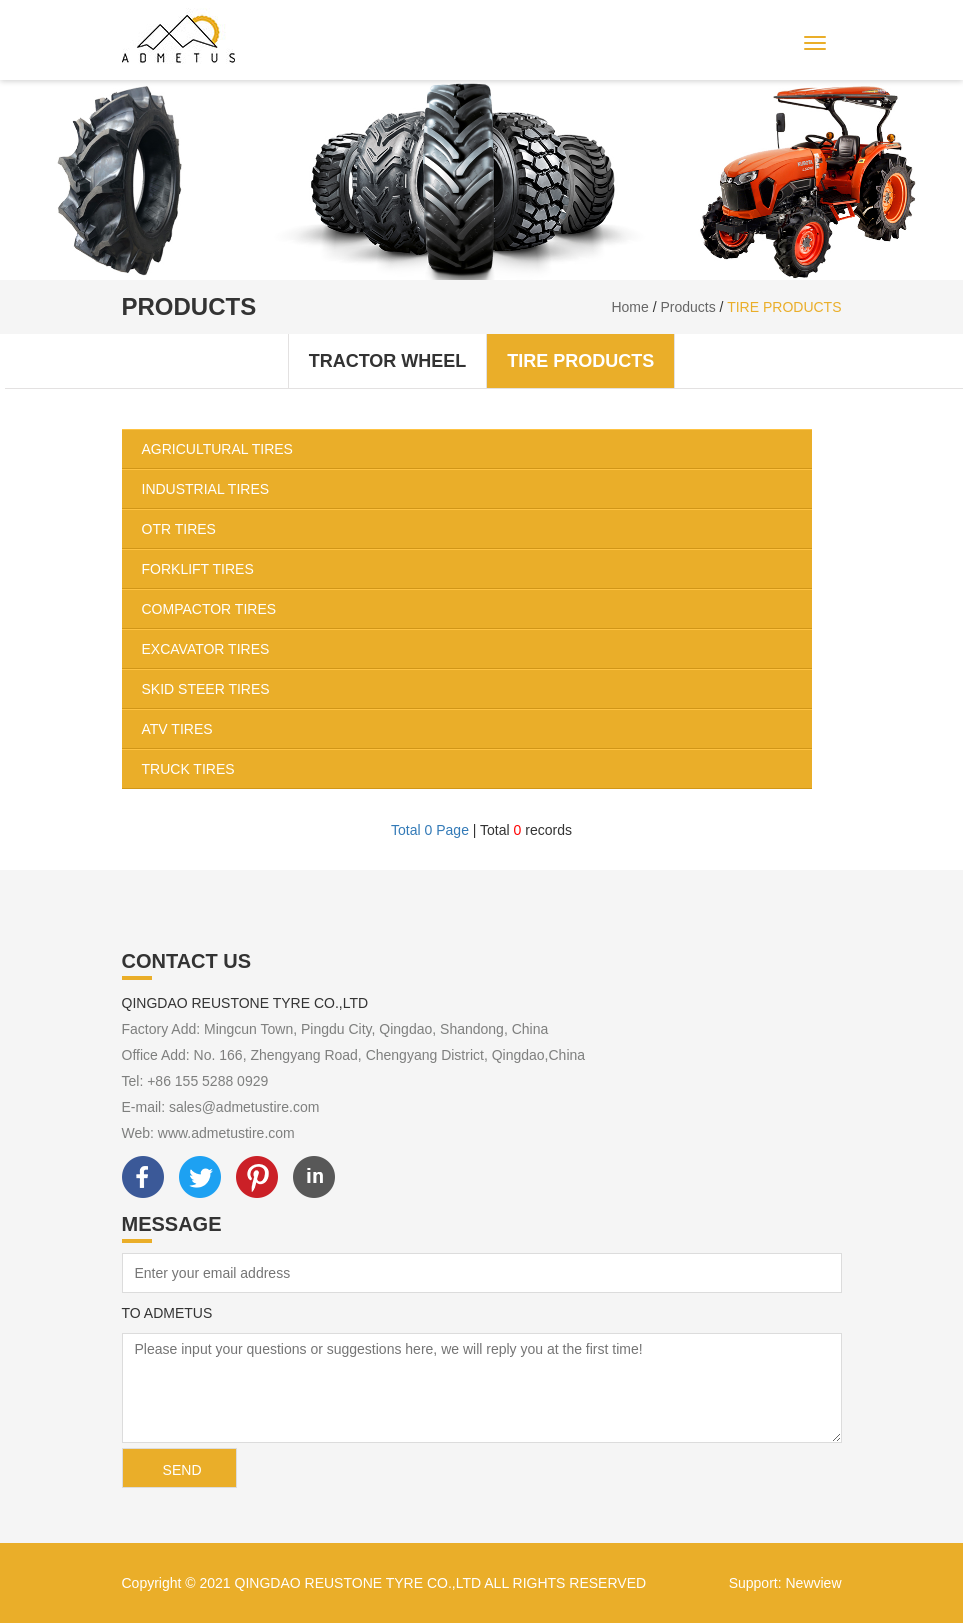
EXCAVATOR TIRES (477, 649)
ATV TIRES (477, 729)
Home (629, 307)
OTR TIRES (477, 529)
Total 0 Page (430, 830)
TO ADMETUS (167, 1313)
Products (687, 307)
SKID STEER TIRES (477, 689)
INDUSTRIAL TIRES (477, 489)
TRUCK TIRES (477, 769)
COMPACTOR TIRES (477, 609)
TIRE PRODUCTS (784, 307)
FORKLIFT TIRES (477, 569)
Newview (813, 1583)
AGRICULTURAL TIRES (477, 449)
